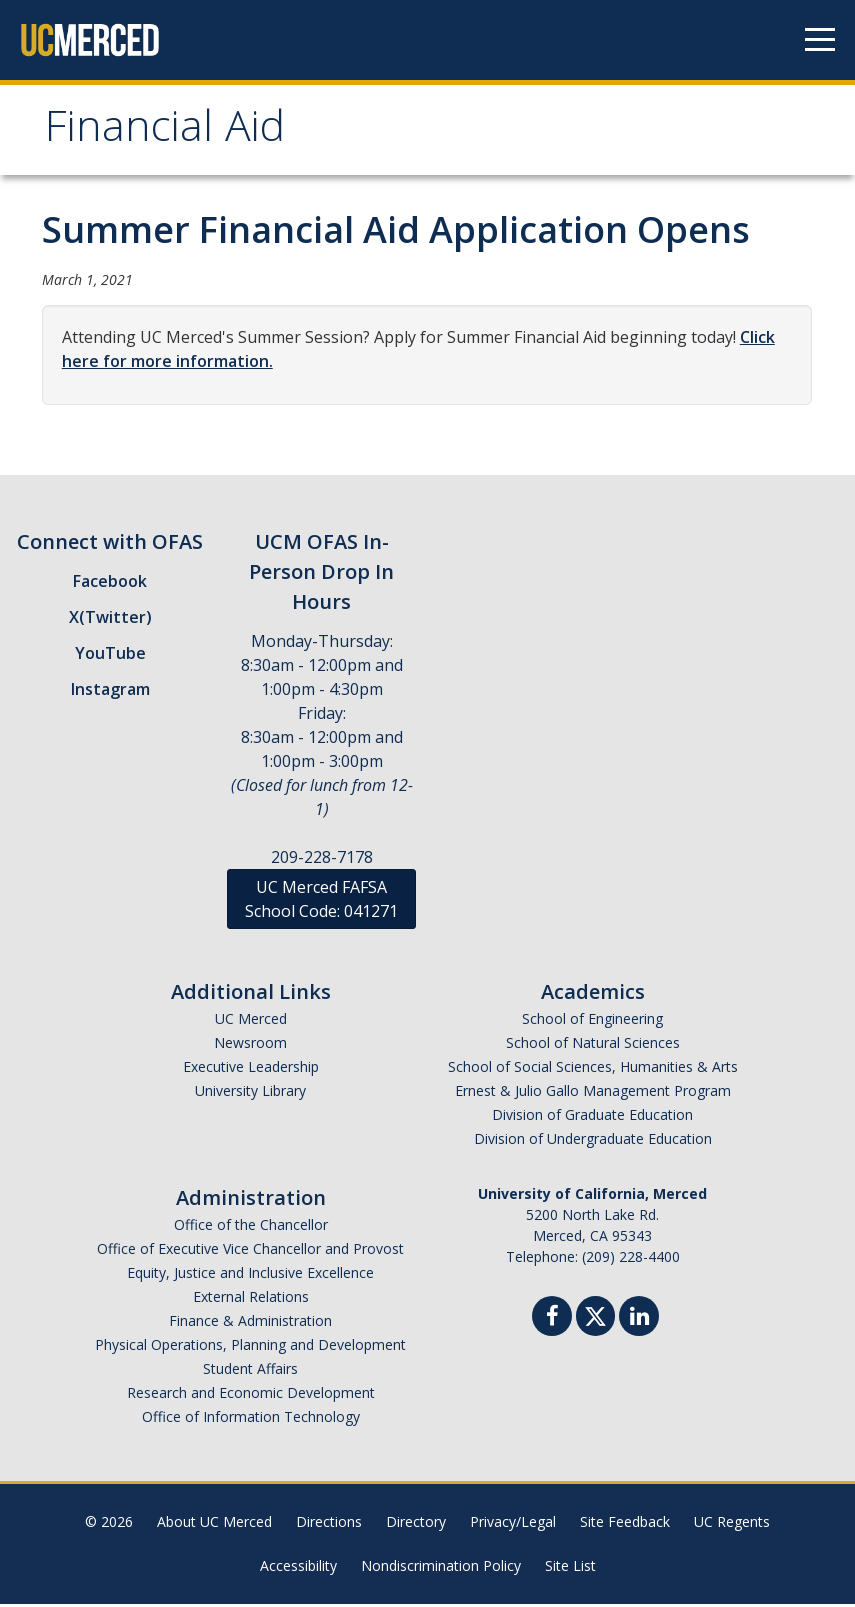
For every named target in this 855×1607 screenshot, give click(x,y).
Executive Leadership (251, 1069)
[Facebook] (552, 1321)
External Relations (251, 1299)
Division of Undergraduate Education (593, 1141)
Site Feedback (625, 1524)
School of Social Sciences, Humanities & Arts (593, 1069)
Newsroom (250, 1045)
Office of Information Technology (251, 1419)
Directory (416, 1524)
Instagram (110, 692)
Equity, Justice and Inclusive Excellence (250, 1275)
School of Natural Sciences (593, 1045)
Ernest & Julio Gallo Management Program (593, 1093)
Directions (329, 1524)
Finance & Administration (250, 1323)
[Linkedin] (639, 1321)
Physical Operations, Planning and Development (250, 1347)
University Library (250, 1093)
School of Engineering (592, 1021)
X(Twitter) (110, 620)
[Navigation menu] (820, 40)
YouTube (110, 656)
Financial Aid (170, 133)
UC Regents (732, 1524)
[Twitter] (595, 1316)
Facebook (110, 584)
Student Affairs (250, 1371)
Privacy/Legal (513, 1524)
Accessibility (298, 1568)
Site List (570, 1568)
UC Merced (251, 1021)
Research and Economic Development (251, 1395)
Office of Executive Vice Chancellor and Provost (250, 1251)
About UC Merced (214, 1524)
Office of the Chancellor (251, 1227)
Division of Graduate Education (592, 1117)
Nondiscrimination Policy (441, 1568)
